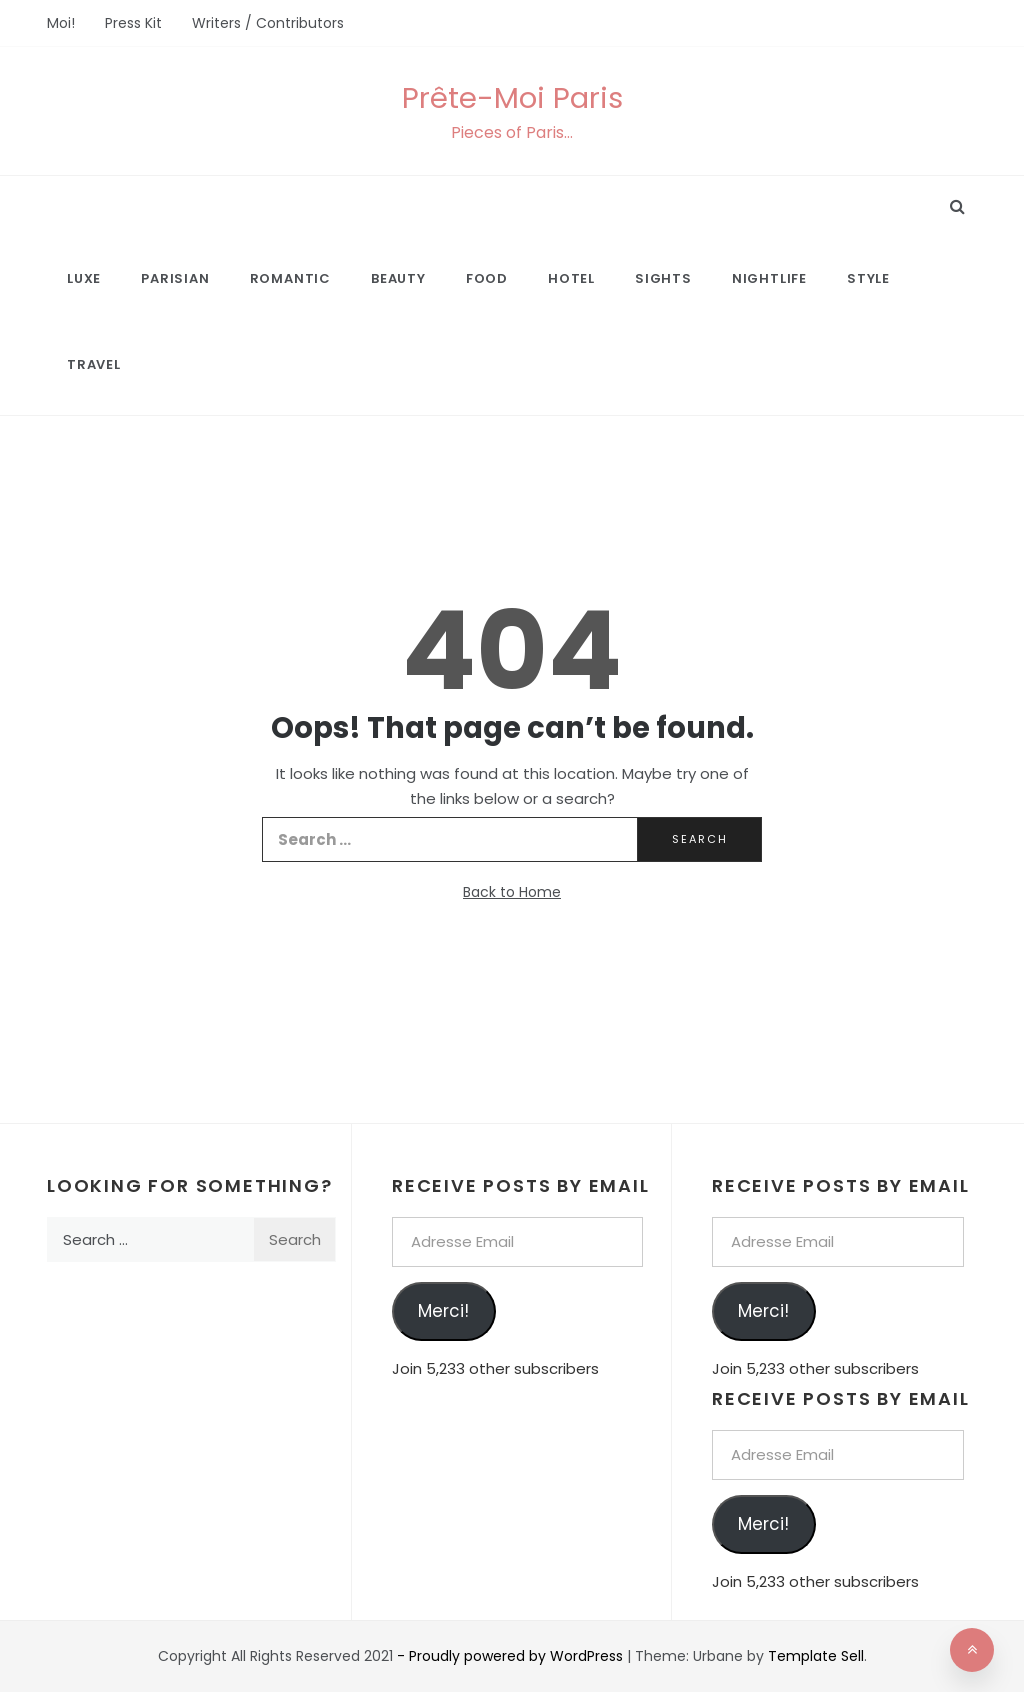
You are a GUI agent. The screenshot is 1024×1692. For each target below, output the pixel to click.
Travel (94, 364)
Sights (663, 278)
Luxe (84, 278)
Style (868, 278)
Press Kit (133, 23)
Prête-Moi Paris (512, 98)
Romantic (290, 278)
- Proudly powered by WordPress (512, 1656)
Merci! (443, 1311)
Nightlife (769, 278)
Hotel (571, 278)
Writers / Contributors (268, 23)
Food (487, 278)
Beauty (398, 278)
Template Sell (816, 1656)
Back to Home (512, 892)
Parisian (175, 278)
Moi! (61, 23)
